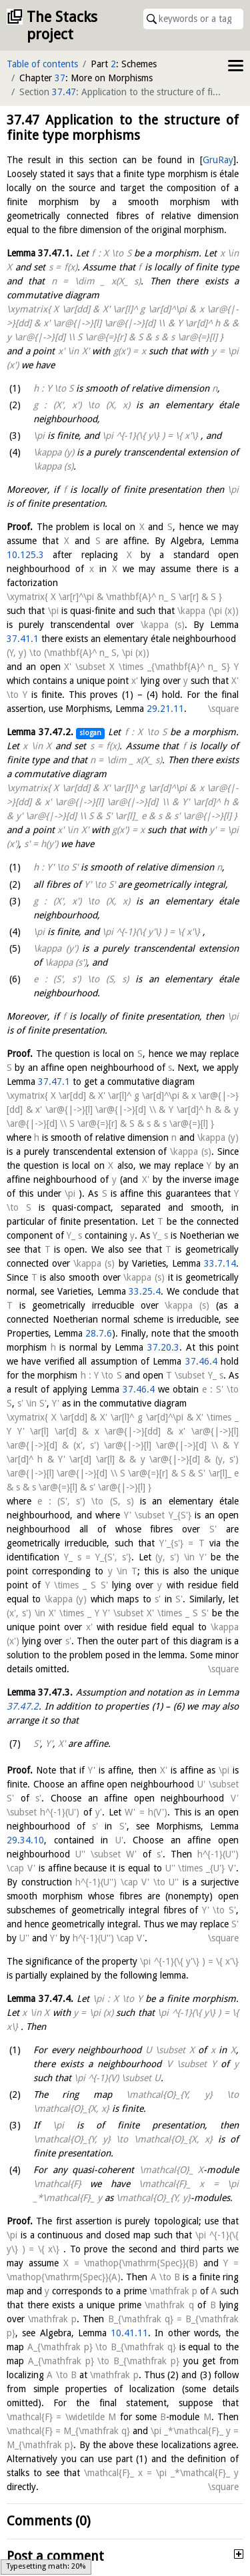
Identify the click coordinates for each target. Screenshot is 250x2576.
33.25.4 (145, 1291)
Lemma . (40, 253)
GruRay (218, 160)
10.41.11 (129, 2333)
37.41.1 (23, 638)
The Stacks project (62, 26)
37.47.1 (54, 1081)
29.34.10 (25, 1840)
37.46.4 (201, 1361)
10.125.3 (25, 554)
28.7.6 (98, 1333)
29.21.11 (165, 708)
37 (60, 78)
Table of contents (42, 64)
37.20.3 (163, 1347)
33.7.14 (220, 1263)
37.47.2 (23, 1706)
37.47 (64, 92)
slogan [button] (90, 733)
